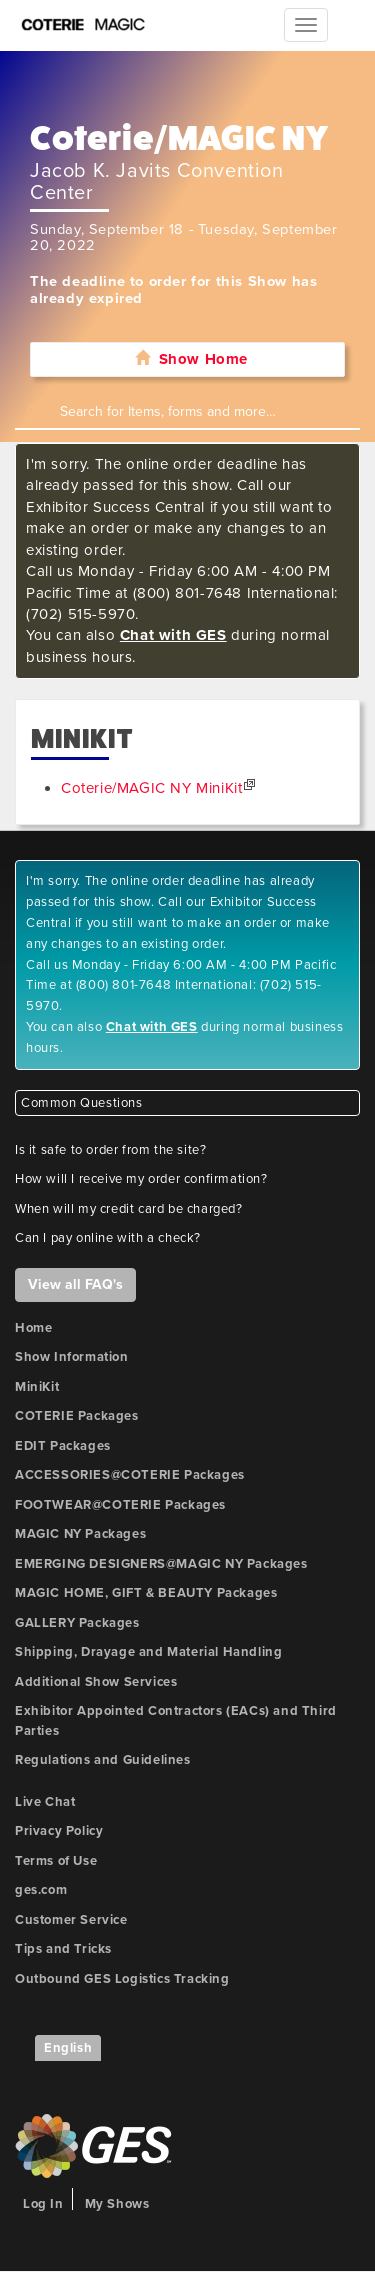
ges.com (41, 1890)
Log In (43, 2204)
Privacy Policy (59, 1831)
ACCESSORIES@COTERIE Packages (130, 1475)
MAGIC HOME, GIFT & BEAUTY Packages (146, 1593)
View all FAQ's (75, 1284)
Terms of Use (56, 1861)
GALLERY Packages (77, 1623)
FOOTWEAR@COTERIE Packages (120, 1505)
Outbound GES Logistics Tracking (122, 1979)
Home (33, 1328)
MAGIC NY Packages (80, 1534)
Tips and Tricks (63, 1949)
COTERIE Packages (77, 1416)
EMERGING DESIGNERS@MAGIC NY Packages (161, 1564)
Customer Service (71, 1920)
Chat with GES (173, 635)
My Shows (117, 2204)
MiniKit (37, 1387)
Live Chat (45, 1802)
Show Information (72, 1357)
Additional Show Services (96, 1682)
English (68, 2048)
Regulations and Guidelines (103, 1760)
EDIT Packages (63, 1446)
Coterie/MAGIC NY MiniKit (151, 788)
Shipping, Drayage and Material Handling (148, 1652)
